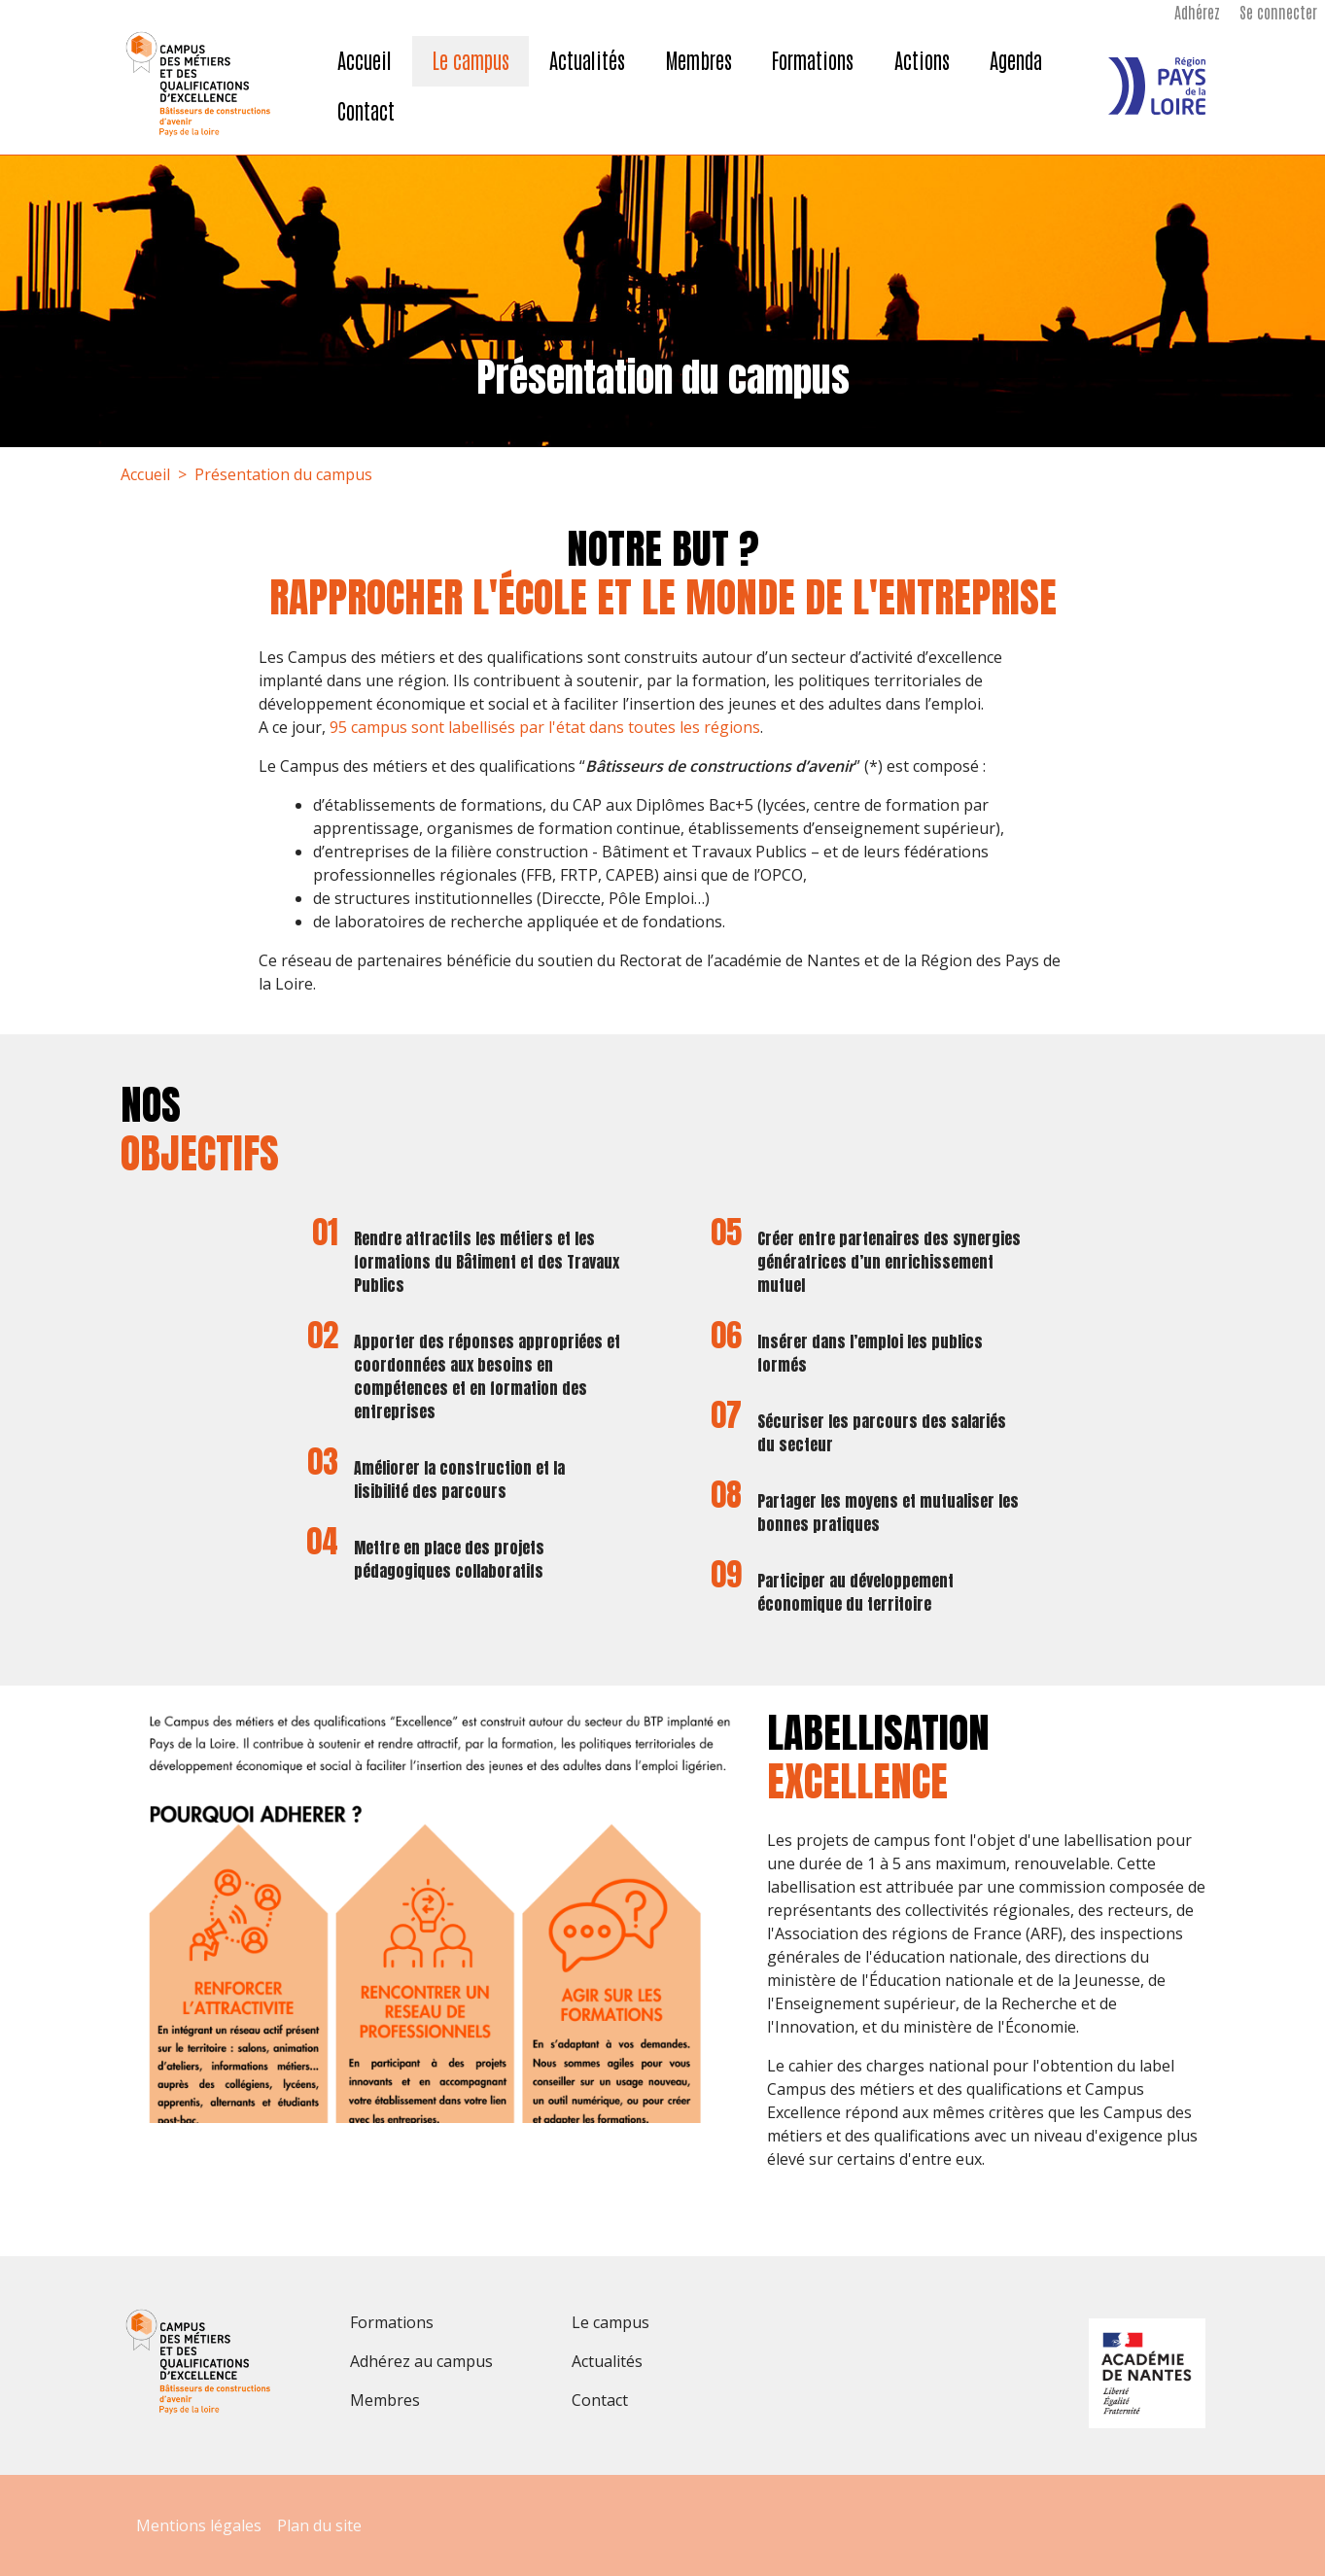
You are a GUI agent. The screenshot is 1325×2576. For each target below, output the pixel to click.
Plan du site (319, 2525)
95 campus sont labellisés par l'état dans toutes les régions (545, 727)
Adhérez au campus (421, 2361)
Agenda (1016, 60)
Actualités (587, 60)
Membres (699, 60)
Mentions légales (199, 2525)
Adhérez (1197, 11)
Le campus (471, 60)
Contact (366, 110)
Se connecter (1278, 11)
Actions (922, 60)
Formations (813, 60)
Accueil (364, 60)
